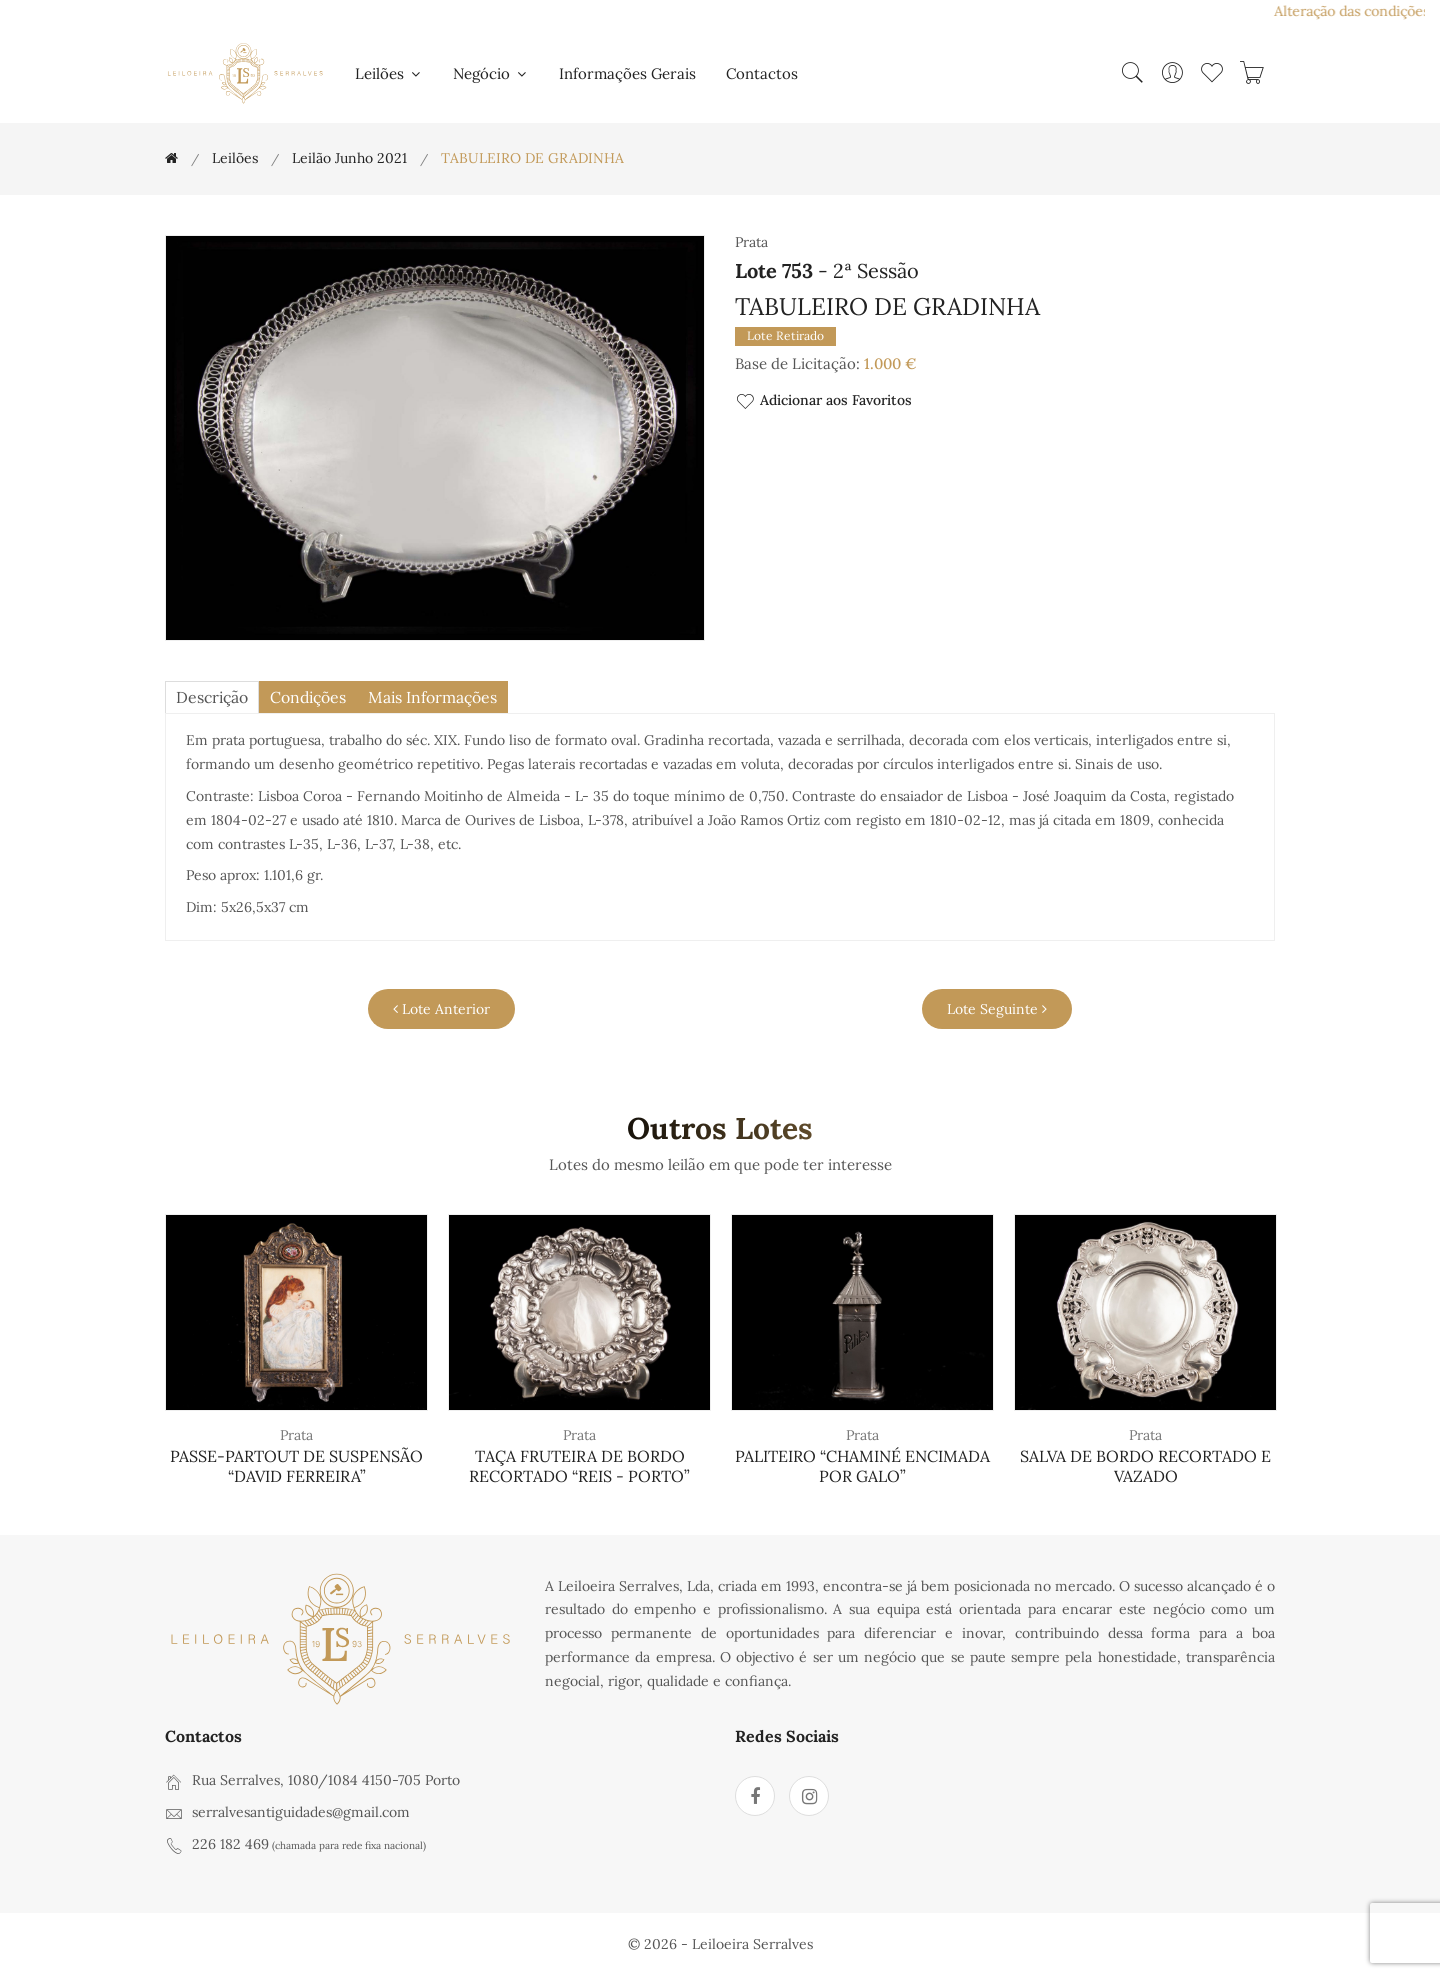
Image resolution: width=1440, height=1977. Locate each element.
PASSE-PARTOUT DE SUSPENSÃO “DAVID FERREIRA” (296, 1466)
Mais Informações (439, 698)
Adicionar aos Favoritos (823, 401)
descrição (213, 698)
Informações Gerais (627, 73)
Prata (296, 1436)
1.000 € (890, 363)
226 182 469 (230, 1844)
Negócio (491, 73)
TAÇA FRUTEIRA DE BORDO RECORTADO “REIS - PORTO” (579, 1466)
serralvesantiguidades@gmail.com (301, 1812)
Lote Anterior (441, 1009)
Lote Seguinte (997, 1009)
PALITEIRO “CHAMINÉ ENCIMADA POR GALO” (862, 1466)
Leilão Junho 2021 (349, 158)
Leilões (389, 73)
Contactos (762, 73)
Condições (312, 698)
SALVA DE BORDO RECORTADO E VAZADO (1145, 1466)
